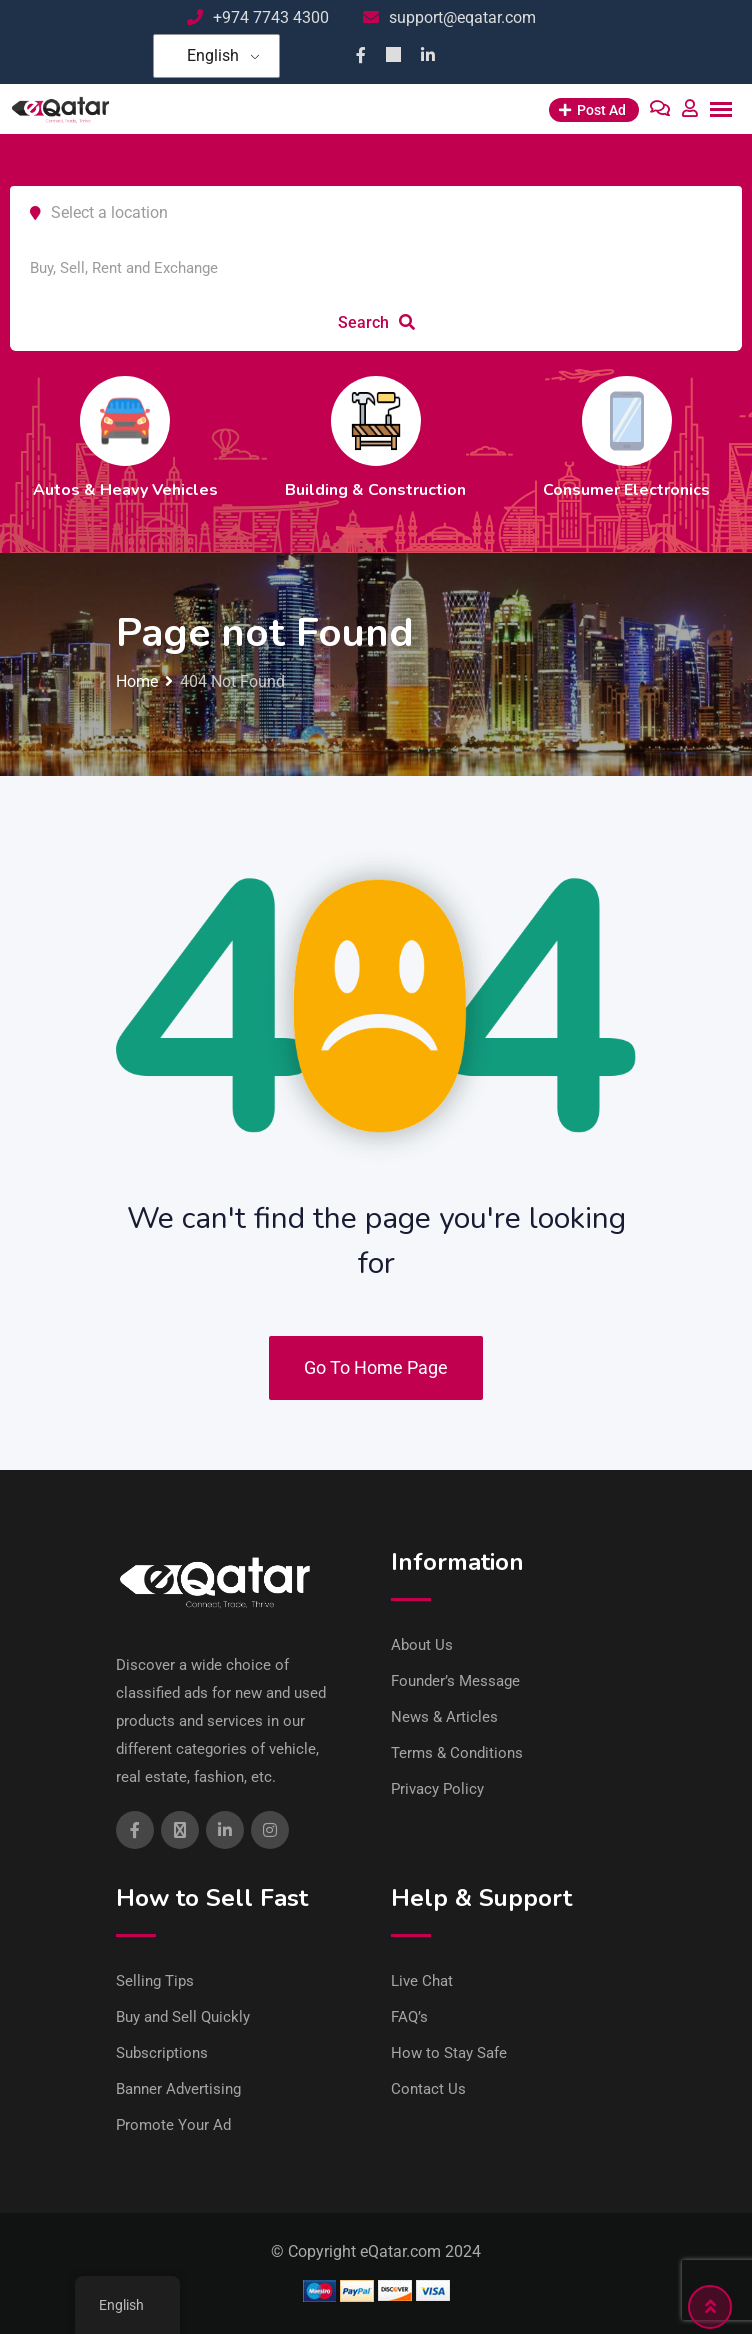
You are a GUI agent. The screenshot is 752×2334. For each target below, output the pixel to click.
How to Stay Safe (449, 2053)
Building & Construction (375, 490)
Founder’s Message (455, 1681)
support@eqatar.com (462, 17)
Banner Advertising (178, 2089)
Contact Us (428, 2089)
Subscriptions (162, 2053)
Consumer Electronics (626, 490)
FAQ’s (409, 2017)
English (213, 55)
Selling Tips (155, 1981)
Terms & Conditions (457, 1753)
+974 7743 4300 (271, 17)
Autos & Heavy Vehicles (125, 490)
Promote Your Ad (173, 2125)
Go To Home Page (376, 1367)
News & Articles (444, 1717)
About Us (422, 1645)
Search (376, 322)
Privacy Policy (437, 1789)
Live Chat (422, 1981)
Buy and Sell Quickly (183, 2017)
